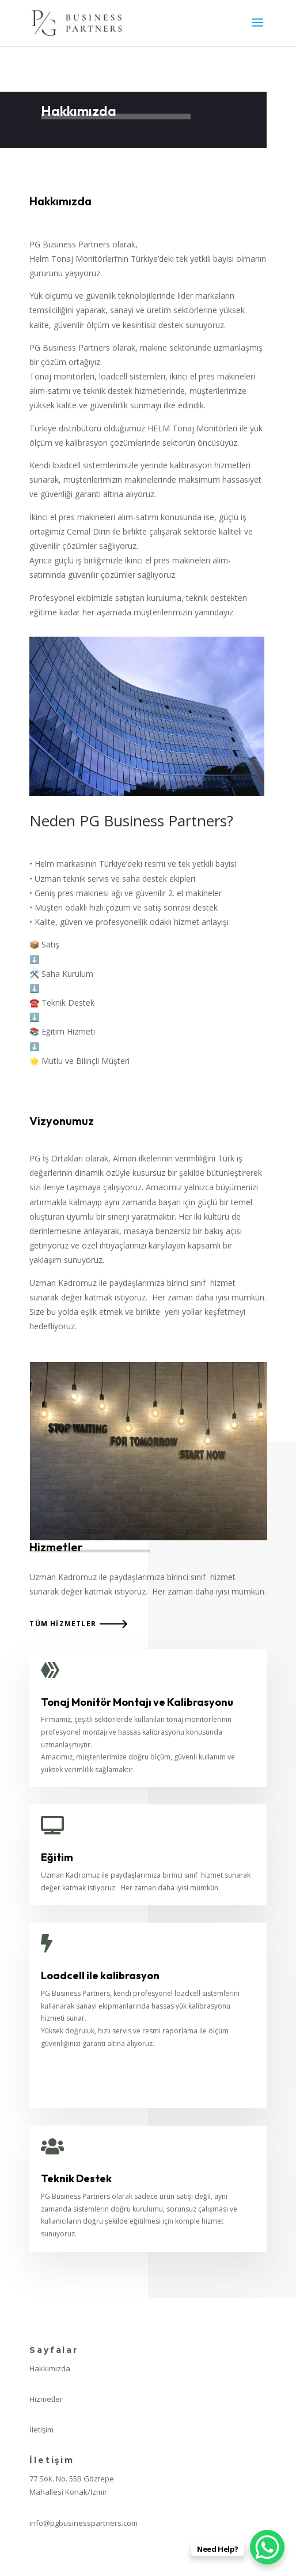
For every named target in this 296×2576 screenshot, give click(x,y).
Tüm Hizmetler (62, 1624)
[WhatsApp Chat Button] (267, 2547)
